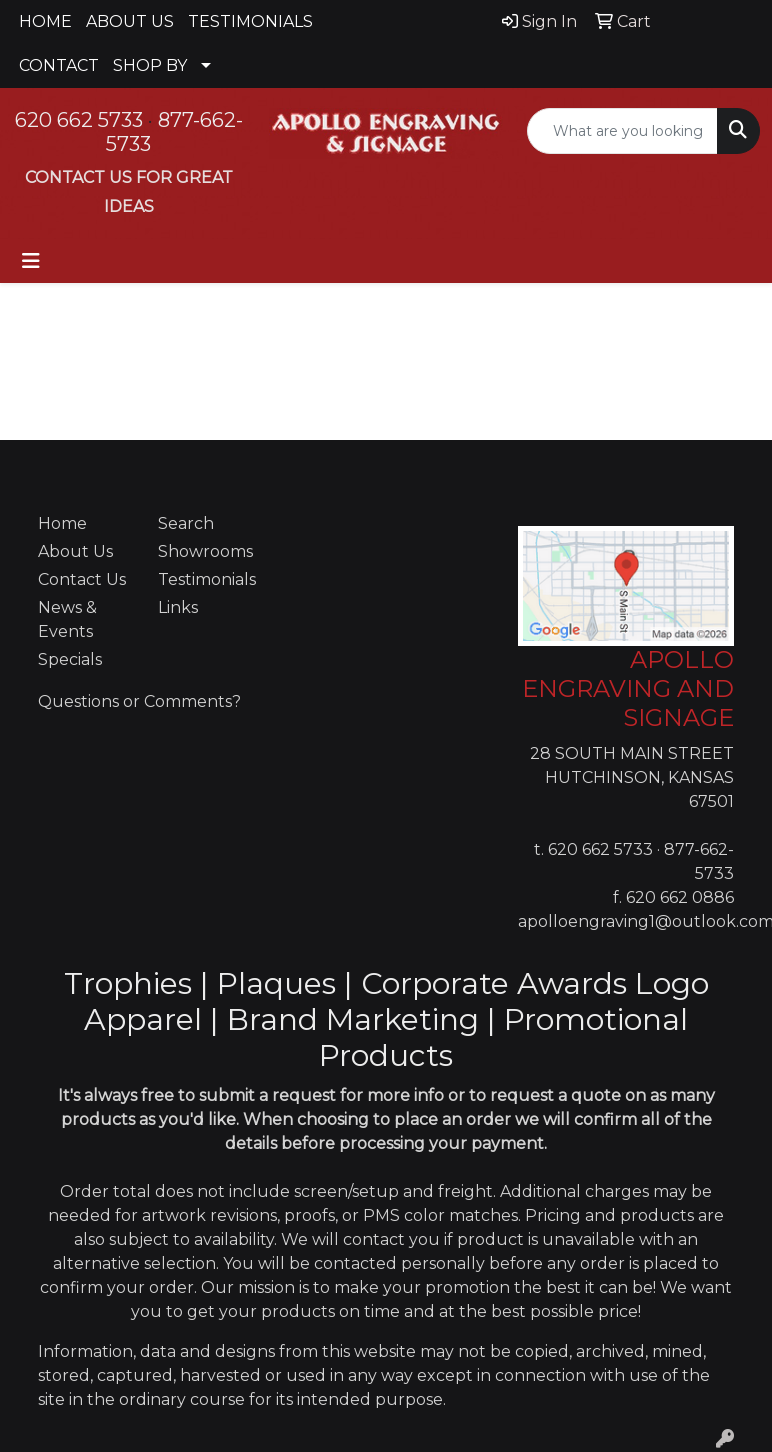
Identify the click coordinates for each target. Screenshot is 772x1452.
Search (186, 523)
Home (62, 523)
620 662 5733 (79, 120)
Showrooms (205, 551)
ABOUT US (130, 21)
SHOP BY (150, 65)
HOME (45, 21)
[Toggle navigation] (31, 261)
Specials (70, 659)
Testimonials (206, 579)
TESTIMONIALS (250, 21)
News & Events (67, 619)
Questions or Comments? (139, 701)
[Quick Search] (622, 131)
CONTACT (59, 65)
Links (178, 607)
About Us (75, 551)
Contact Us (82, 579)
